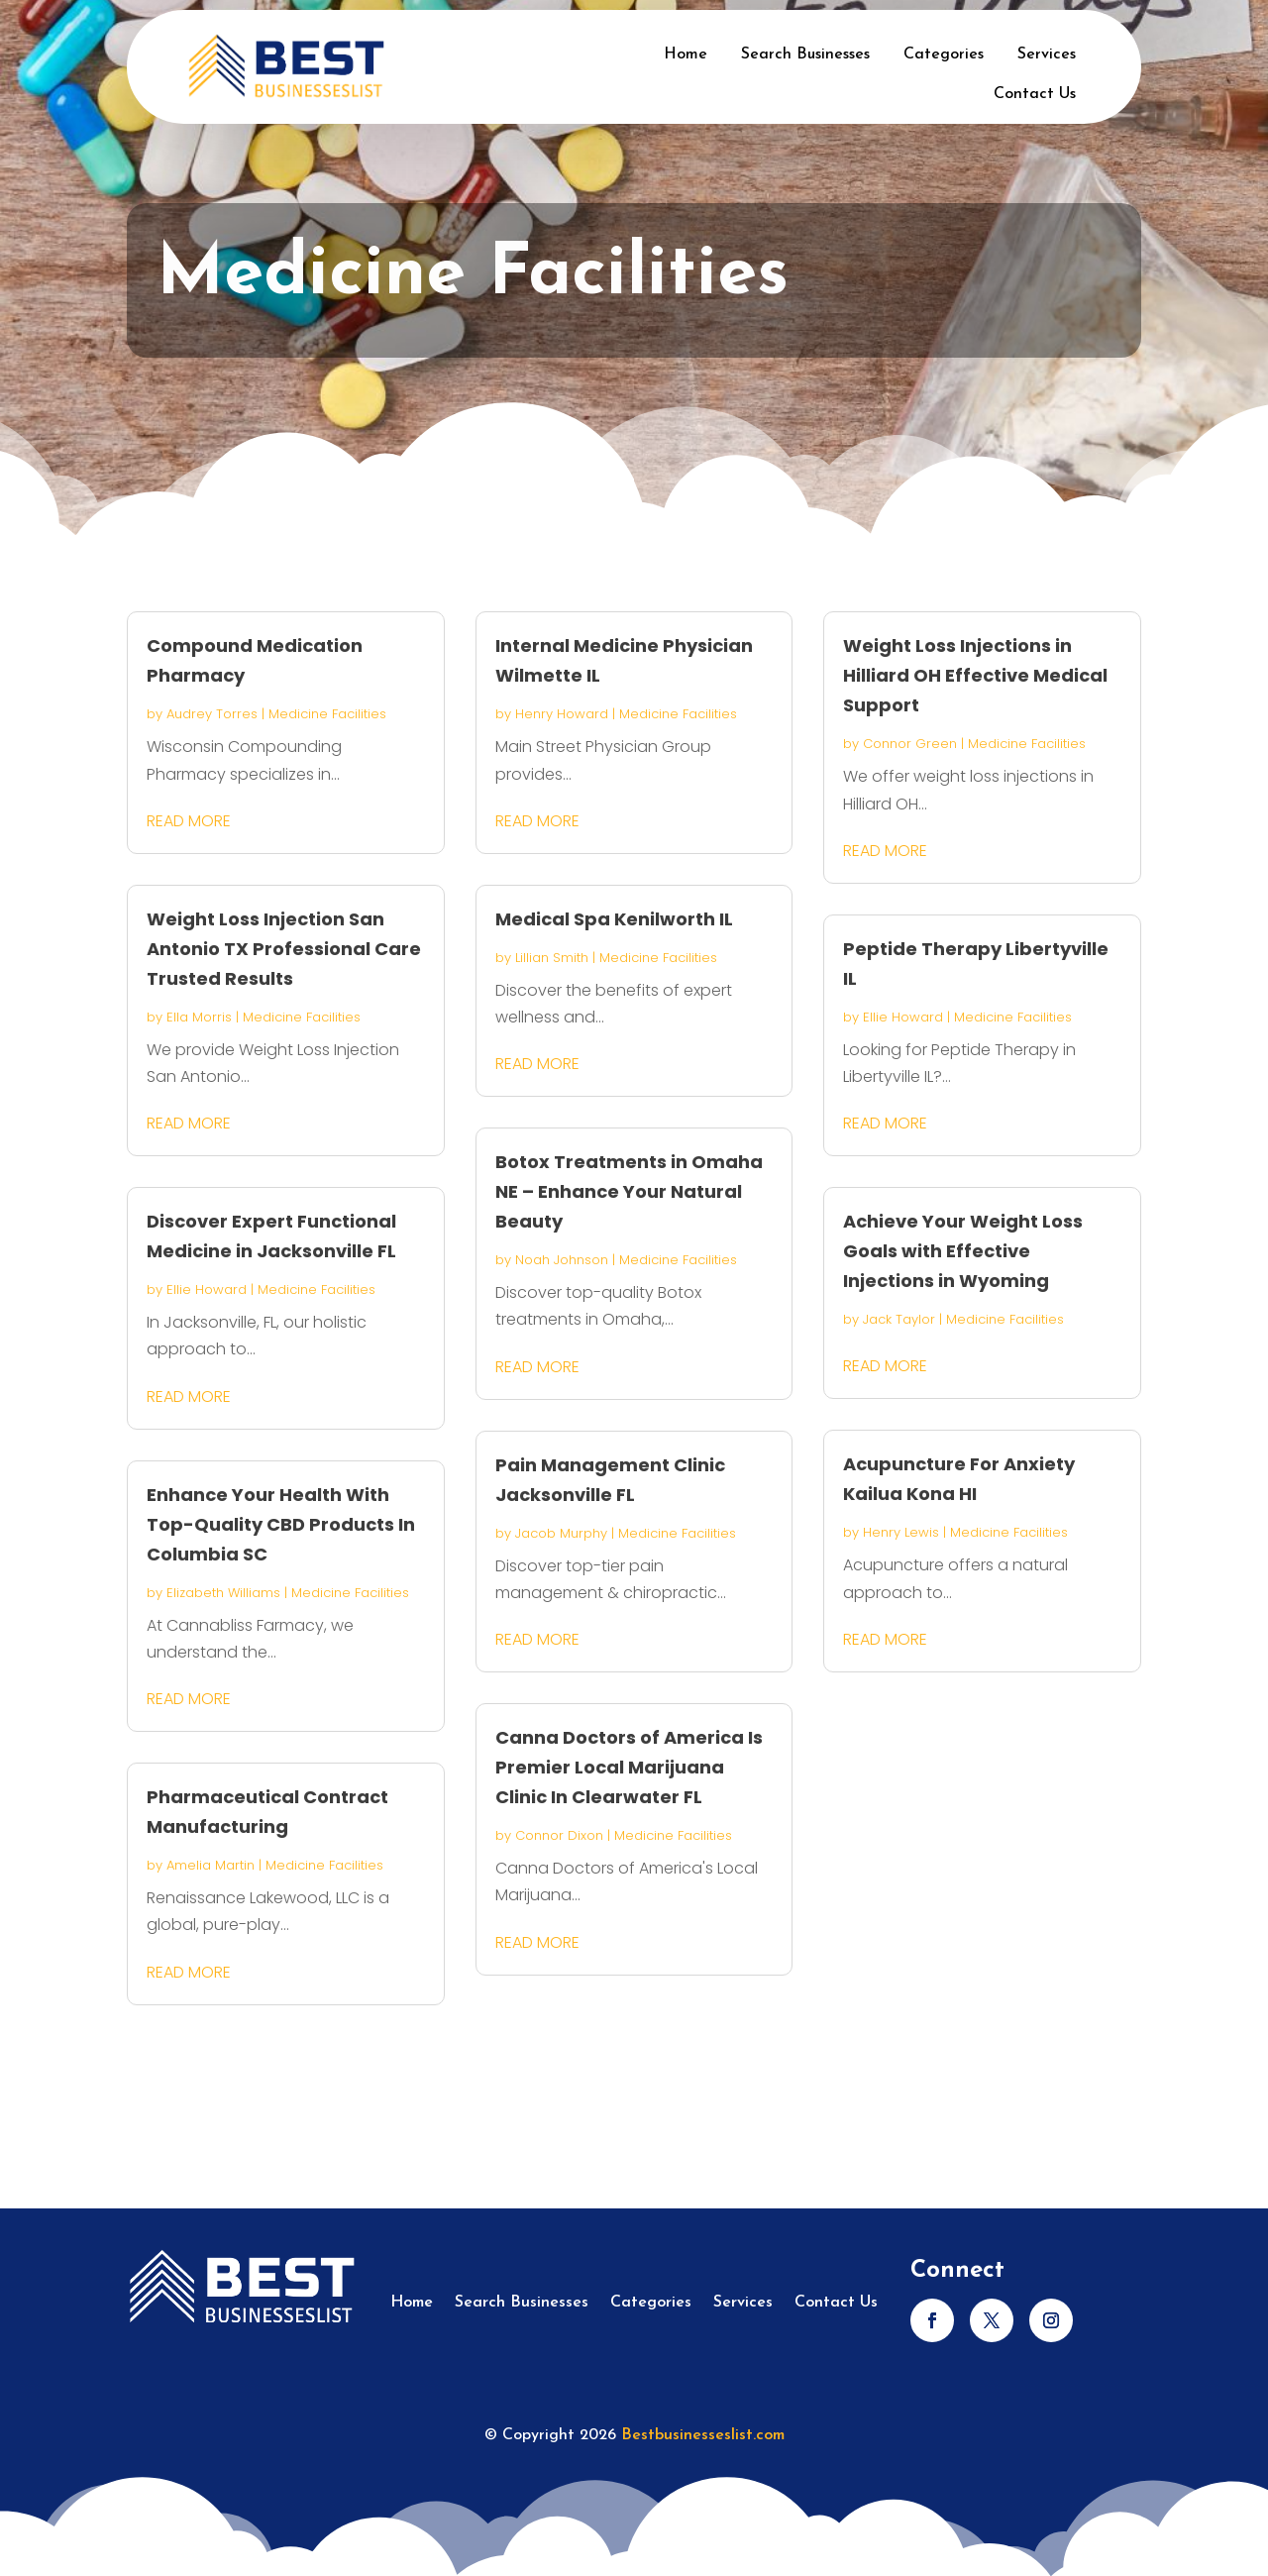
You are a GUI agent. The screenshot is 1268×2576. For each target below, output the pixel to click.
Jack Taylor (899, 1319)
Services (1046, 54)
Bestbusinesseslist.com (703, 2435)
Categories (943, 54)
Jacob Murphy (561, 1533)
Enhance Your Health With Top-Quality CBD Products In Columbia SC (281, 1524)
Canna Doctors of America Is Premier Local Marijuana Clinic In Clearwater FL (629, 1767)
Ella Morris (199, 1017)
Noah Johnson (561, 1259)
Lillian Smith (551, 957)
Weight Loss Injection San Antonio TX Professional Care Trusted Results (284, 949)
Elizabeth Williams (223, 1592)
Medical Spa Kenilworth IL (614, 919)
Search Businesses (805, 54)
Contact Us (1035, 94)
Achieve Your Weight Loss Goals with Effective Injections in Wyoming (963, 1251)
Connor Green (910, 743)
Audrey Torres (212, 713)
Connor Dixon (559, 1835)
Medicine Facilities (327, 713)
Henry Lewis (901, 1532)
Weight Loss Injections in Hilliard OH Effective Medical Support (975, 675)
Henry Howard (561, 713)
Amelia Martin (210, 1865)
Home (685, 54)
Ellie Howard (206, 1289)
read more (189, 820)
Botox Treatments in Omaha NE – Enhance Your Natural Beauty (629, 1191)
